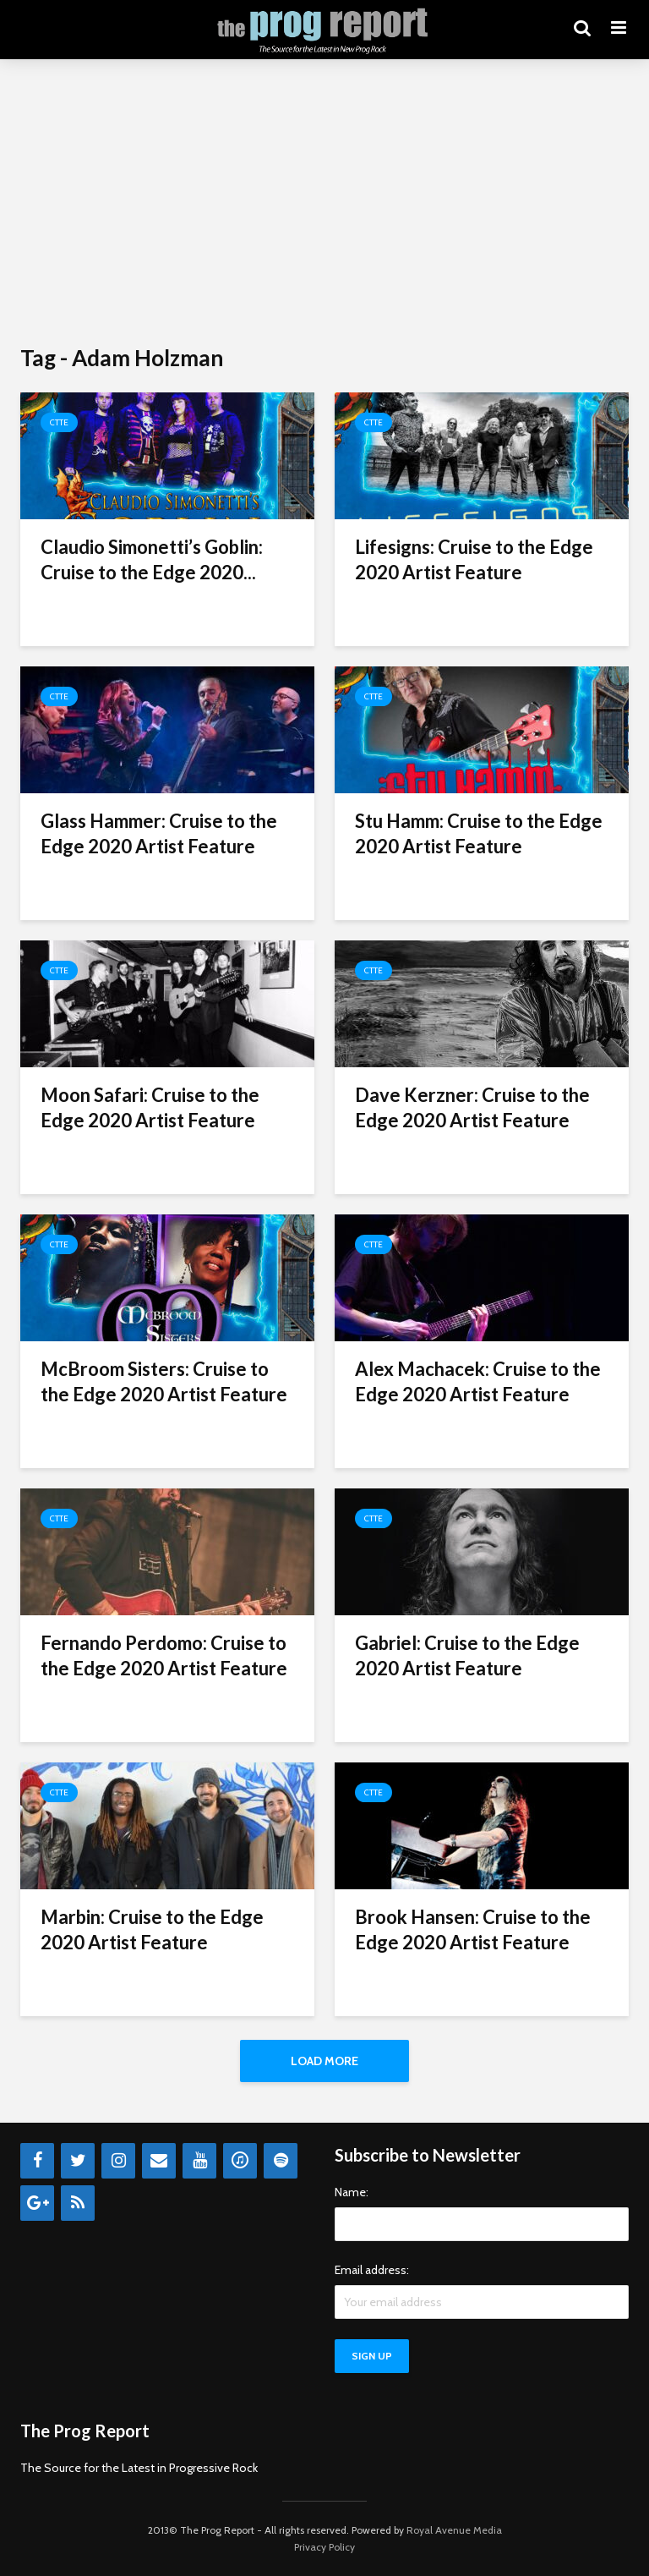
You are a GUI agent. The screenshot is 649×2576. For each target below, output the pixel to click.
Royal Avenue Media (454, 2530)
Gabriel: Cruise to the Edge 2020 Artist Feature (467, 1655)
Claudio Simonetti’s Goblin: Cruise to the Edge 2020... (152, 559)
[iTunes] (240, 2161)
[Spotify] (280, 2161)
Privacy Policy (324, 2546)
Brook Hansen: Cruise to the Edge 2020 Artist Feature (473, 1929)
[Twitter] (78, 2161)
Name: (351, 2192)
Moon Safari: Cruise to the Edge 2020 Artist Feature (150, 1107)
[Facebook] (37, 2161)
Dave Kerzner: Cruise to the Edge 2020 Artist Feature (472, 1107)
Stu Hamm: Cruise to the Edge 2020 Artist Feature (479, 833)
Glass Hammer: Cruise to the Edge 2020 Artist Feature (159, 833)
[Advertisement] (324, 203)
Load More (324, 2061)
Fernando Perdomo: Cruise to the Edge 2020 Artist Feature (164, 1655)
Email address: (372, 2269)
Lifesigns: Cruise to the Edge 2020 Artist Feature (474, 559)
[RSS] (78, 2203)
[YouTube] (199, 2161)
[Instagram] (118, 2161)
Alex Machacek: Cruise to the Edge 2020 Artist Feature (478, 1381)
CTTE (59, 422)
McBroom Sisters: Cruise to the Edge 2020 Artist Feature (164, 1381)
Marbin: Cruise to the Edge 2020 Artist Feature (152, 1929)
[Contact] (159, 2161)
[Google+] (37, 2203)
